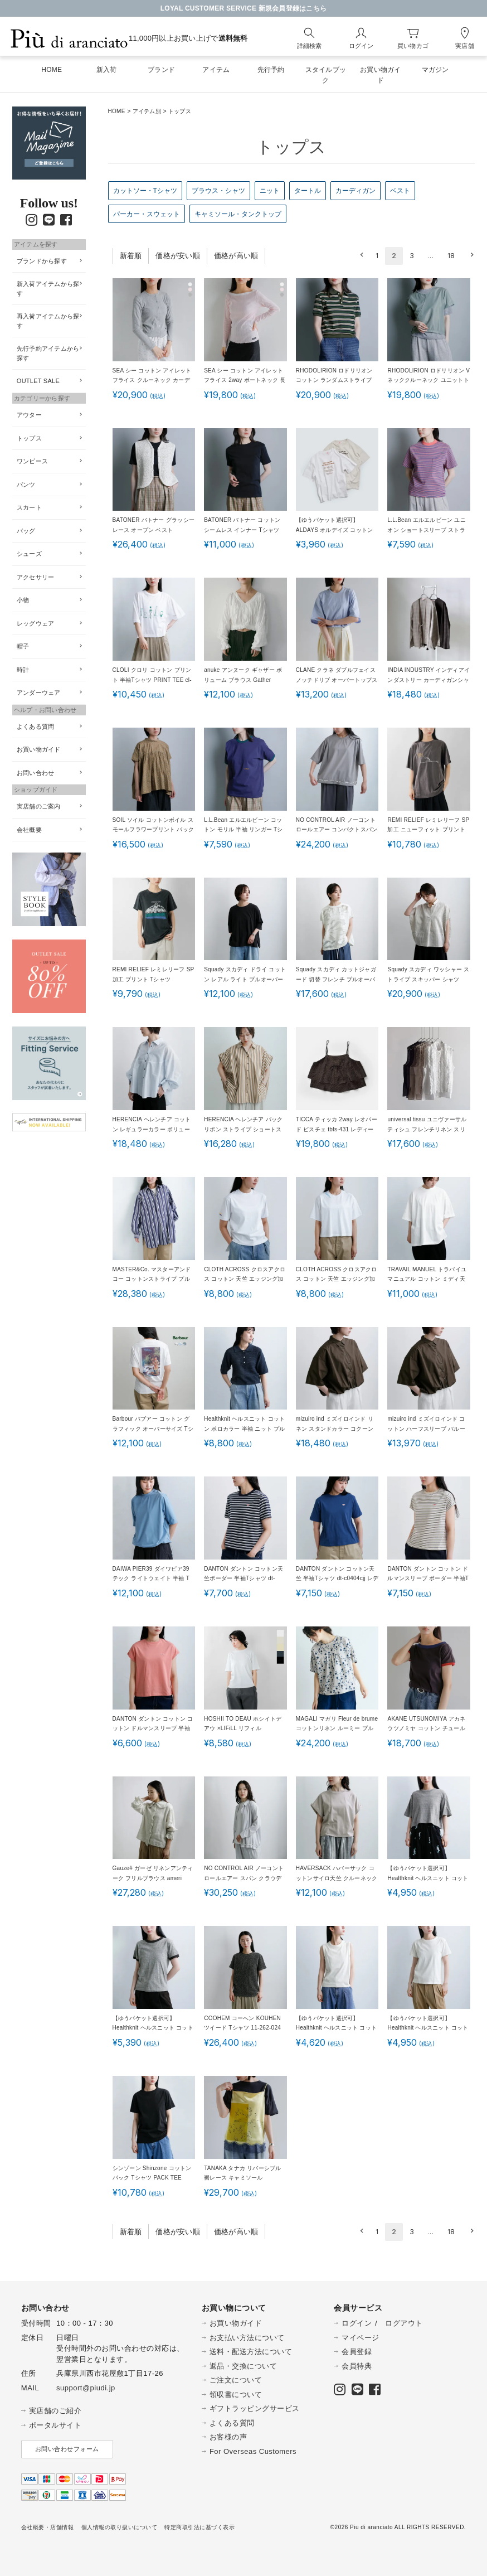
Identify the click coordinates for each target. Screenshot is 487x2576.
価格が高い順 (236, 255)
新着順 (131, 255)
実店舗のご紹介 (55, 2410)
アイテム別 (147, 111)
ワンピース (32, 461)
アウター (29, 414)
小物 (23, 600)
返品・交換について (243, 2366)
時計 (23, 669)
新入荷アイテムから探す (48, 288)
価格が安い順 (177, 255)
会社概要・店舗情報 (47, 2527)
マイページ (360, 2337)
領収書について (236, 2394)
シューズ (29, 553)
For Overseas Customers (253, 2451)
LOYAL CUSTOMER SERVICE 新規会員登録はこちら (243, 8)
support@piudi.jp (85, 2388)
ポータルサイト (55, 2425)
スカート (29, 507)
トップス (29, 438)
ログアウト (404, 2323)
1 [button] (377, 255)
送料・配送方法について (251, 2351)
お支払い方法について (247, 2337)
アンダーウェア (39, 692)
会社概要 (29, 829)
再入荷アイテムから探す (48, 321)
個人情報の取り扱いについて (119, 2527)
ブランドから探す (42, 261)
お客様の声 (228, 2437)
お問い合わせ (36, 772)
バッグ (26, 530)
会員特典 (357, 2366)
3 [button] (412, 255)
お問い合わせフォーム (67, 2449)
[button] (360, 254)
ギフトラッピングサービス (255, 2408)
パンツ (26, 484)
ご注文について (236, 2380)
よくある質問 (36, 726)
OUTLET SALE (38, 380)
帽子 (23, 646)
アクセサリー (36, 577)
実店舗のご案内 (39, 806)
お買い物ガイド (39, 749)
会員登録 (357, 2351)
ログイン (357, 2323)
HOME (116, 111)
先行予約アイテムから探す (48, 353)
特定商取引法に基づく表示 (199, 2527)
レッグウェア (36, 623)
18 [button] (451, 255)
